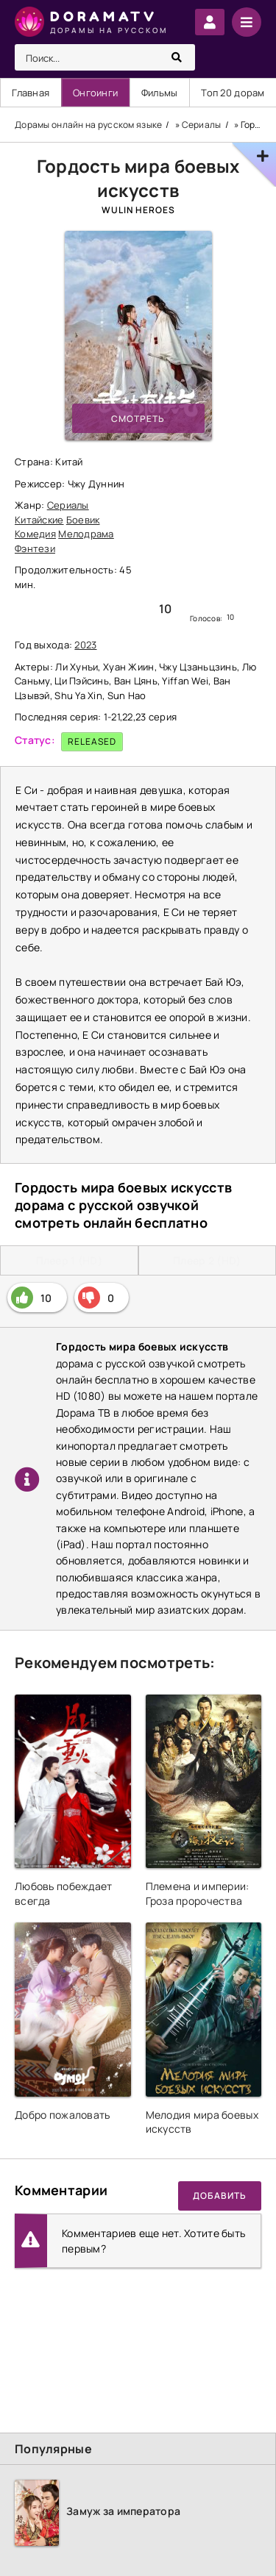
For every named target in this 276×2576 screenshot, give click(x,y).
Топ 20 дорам (232, 92)
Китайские (39, 519)
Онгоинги (95, 92)
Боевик (83, 519)
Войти (209, 22)
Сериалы (68, 505)
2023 (85, 644)
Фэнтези (35, 548)
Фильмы (159, 92)
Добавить (220, 2195)
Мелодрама (86, 533)
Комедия (35, 533)
